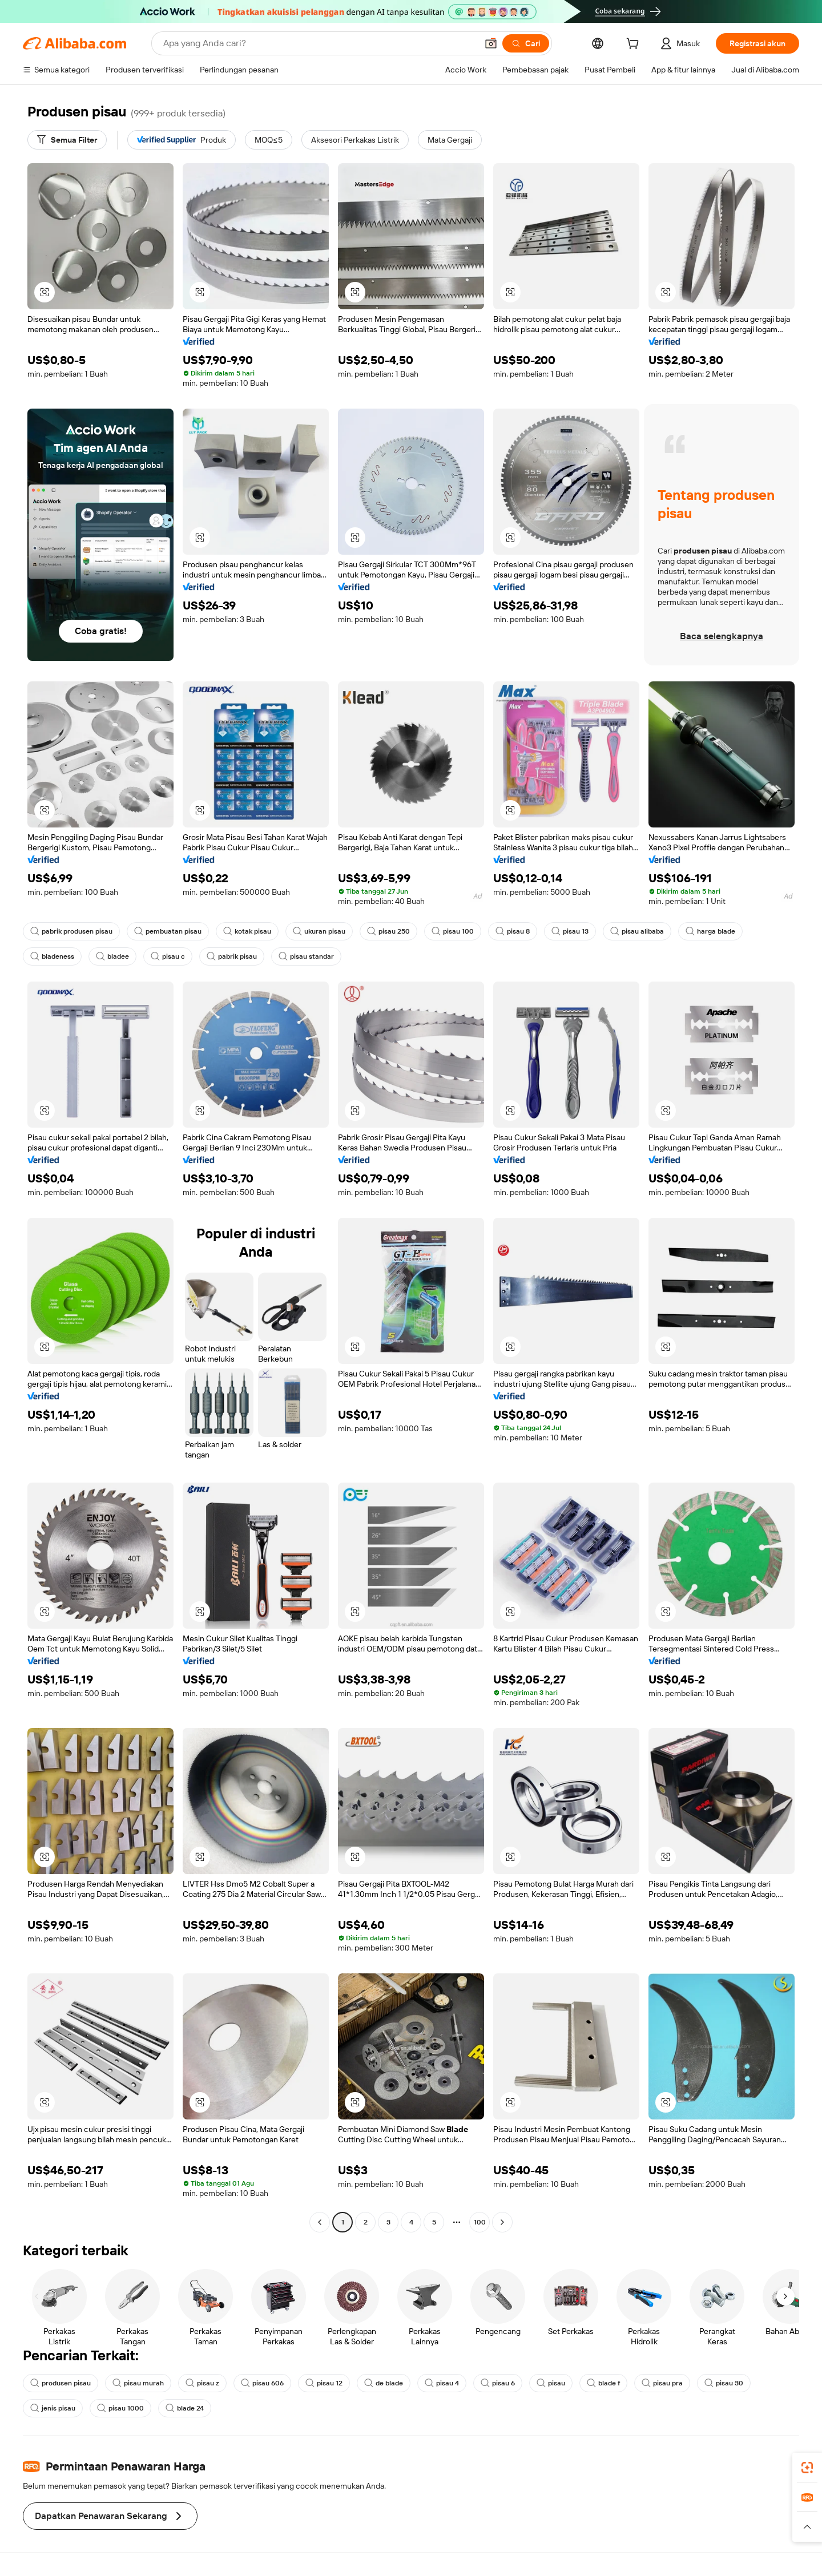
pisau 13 (570, 931)
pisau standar (306, 956)
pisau (551, 2383)
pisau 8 (512, 931)
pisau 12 (323, 2383)
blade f (603, 2383)
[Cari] (525, 43)
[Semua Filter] (67, 140)
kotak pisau (247, 931)
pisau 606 (262, 2383)
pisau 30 (723, 2383)
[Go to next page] (502, 2222)
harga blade (710, 931)
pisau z (202, 2383)
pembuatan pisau (168, 931)
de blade (383, 2383)
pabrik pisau (232, 956)
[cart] (634, 45)
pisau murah (138, 2383)
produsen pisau (60, 2383)
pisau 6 (498, 2383)
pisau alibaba (637, 931)
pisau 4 (442, 2383)
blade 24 (185, 2408)
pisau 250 (388, 931)
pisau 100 (453, 931)
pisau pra (662, 2383)
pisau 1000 (120, 2408)
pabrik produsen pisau (71, 931)
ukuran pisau (319, 931)
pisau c (168, 956)
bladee (112, 956)
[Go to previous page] (319, 2222)
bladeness (52, 956)
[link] (807, 2467)
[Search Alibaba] (319, 43)
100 (480, 2222)
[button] (491, 43)
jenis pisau (52, 2408)
